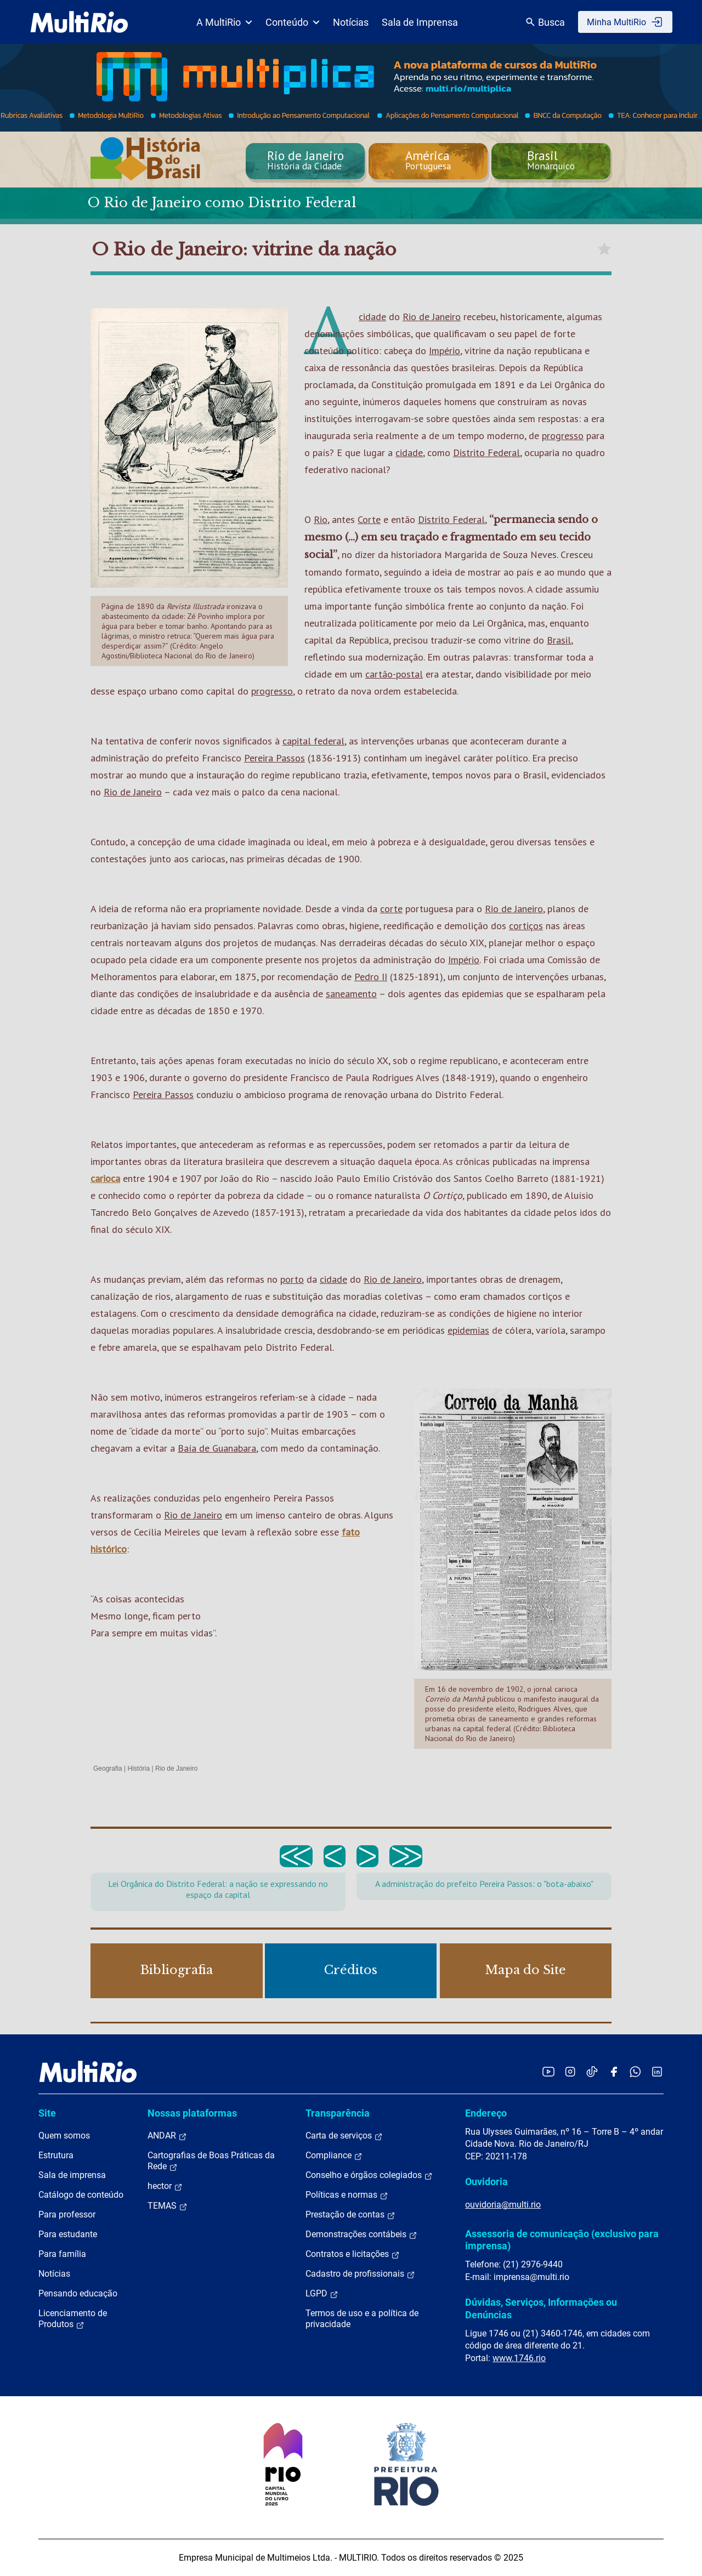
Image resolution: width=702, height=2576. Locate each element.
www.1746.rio (519, 2358)
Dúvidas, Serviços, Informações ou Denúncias (541, 2308)
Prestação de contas (350, 2214)
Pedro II (370, 976)
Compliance (334, 2155)
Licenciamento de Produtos (72, 2319)
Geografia (107, 1768)
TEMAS (168, 2205)
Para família (62, 2254)
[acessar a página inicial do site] (79, 22)
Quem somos (64, 2135)
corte (391, 908)
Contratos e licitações (352, 2254)
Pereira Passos (274, 758)
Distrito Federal (486, 452)
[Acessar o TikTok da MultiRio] (592, 2071)
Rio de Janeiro (432, 316)
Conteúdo (292, 22)
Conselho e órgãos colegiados (369, 2175)
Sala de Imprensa (420, 22)
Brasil (559, 640)
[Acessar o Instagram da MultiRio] (570, 2071)
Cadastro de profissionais (360, 2273)
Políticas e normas (346, 2195)
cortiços (526, 925)
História (139, 1768)
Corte (369, 519)
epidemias (468, 1330)
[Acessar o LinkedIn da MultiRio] (657, 2071)
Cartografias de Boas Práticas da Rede (211, 2161)
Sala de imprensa (72, 2175)
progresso (563, 435)
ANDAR (167, 2135)
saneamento (351, 993)
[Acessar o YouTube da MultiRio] (548, 2071)
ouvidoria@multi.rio (503, 2204)
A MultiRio (224, 22)
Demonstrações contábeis (361, 2234)
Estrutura (55, 2155)
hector (165, 2186)
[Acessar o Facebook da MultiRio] (613, 2071)
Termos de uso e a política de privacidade (361, 2318)
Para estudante (67, 2234)
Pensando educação (77, 2293)
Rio (320, 519)
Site (47, 2113)
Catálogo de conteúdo (80, 2195)
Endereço (486, 2113)
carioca (105, 1178)
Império (444, 350)
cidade (372, 316)
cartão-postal (394, 674)
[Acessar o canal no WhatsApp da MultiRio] (635, 2071)
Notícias (351, 22)
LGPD (321, 2293)
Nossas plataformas (192, 2113)
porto (292, 1279)
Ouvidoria (486, 2181)
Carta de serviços (344, 2135)
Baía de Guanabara (217, 1448)
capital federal (313, 741)
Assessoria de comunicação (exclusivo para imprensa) (562, 2239)
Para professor (66, 2214)
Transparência (337, 2113)
